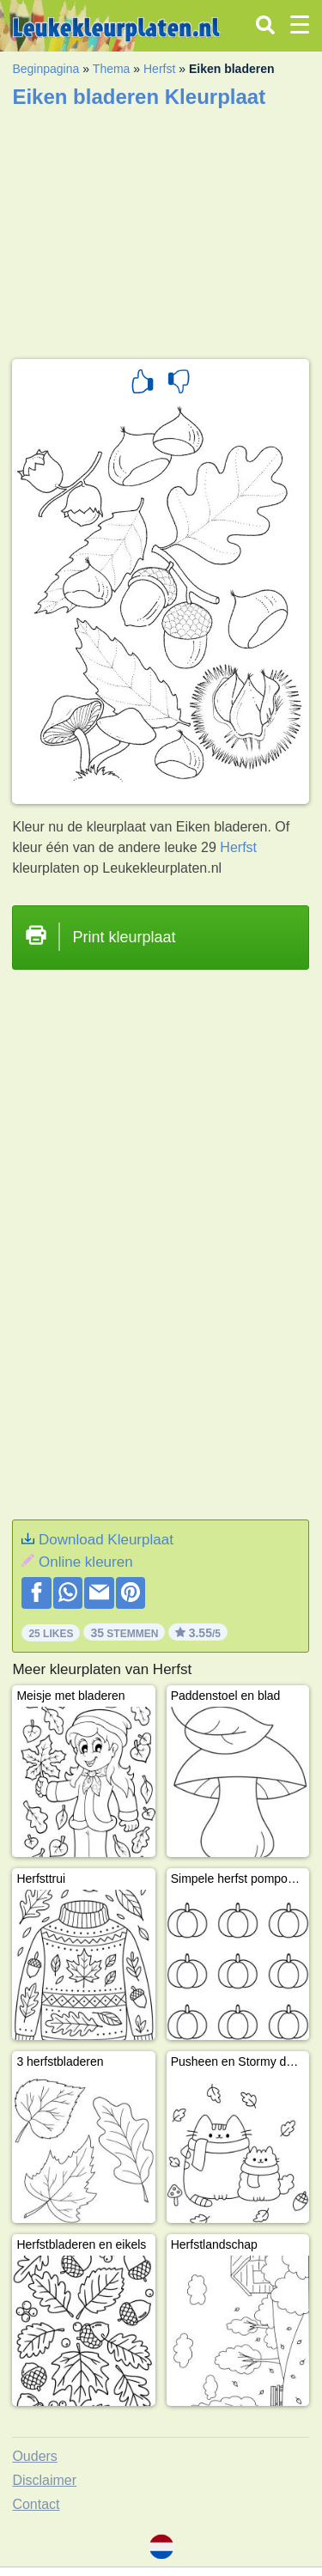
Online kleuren (86, 1562)
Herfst (159, 69)
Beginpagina (45, 69)
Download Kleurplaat (106, 1540)
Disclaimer (44, 2480)
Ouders (34, 2456)
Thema (112, 69)
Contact (35, 2504)
